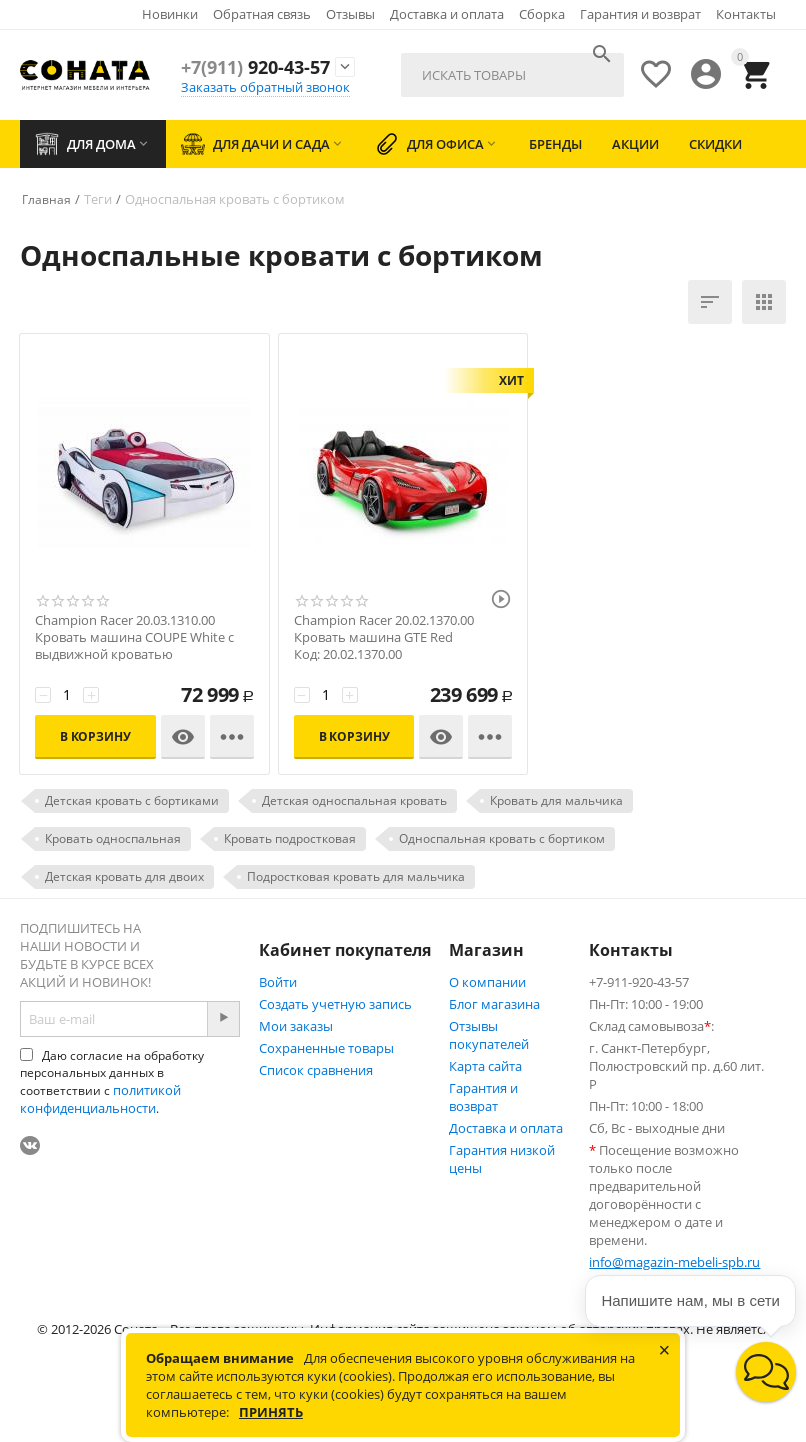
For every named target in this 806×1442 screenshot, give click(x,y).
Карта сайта (485, 1066)
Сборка (542, 14)
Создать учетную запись (335, 1004)
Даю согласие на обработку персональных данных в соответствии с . (112, 1082)
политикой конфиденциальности (100, 1099)
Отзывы (350, 14)
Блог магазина (494, 1004)
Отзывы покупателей (489, 1035)
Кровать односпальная (113, 838)
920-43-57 (255, 67)
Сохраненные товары (326, 1048)
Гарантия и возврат (640, 14)
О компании (487, 982)
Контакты (746, 14)
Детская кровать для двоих (124, 876)
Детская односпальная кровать (354, 800)
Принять (271, 1412)
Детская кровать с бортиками (132, 800)
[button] (766, 1372)
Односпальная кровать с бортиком (502, 838)
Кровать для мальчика (556, 800)
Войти (278, 982)
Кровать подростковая (290, 838)
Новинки (170, 14)
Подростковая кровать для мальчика (356, 876)
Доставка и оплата (447, 14)
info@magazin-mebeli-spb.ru (674, 1262)
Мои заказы (296, 1026)
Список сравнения (316, 1070)
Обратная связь (262, 14)
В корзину (95, 736)
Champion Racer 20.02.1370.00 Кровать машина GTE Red (384, 629)
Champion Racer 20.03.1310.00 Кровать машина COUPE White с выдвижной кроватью (134, 637)
